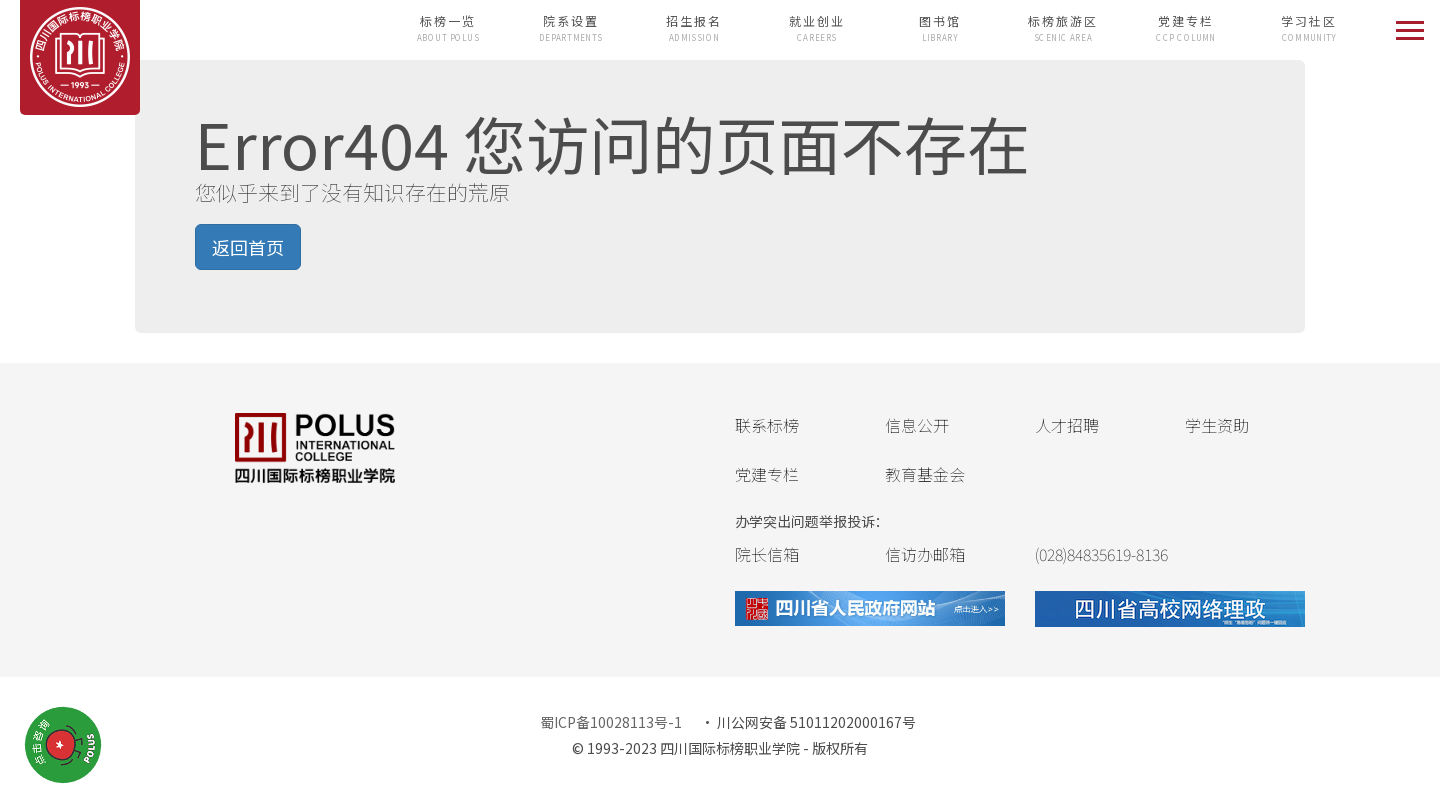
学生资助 (1217, 425)
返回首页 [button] (248, 247)
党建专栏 (767, 474)
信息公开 (917, 425)
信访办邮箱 (925, 554)
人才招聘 (1067, 425)
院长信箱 (767, 554)
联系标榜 (767, 425)
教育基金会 (925, 474)
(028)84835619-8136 (1101, 554)
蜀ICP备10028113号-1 (611, 722)
